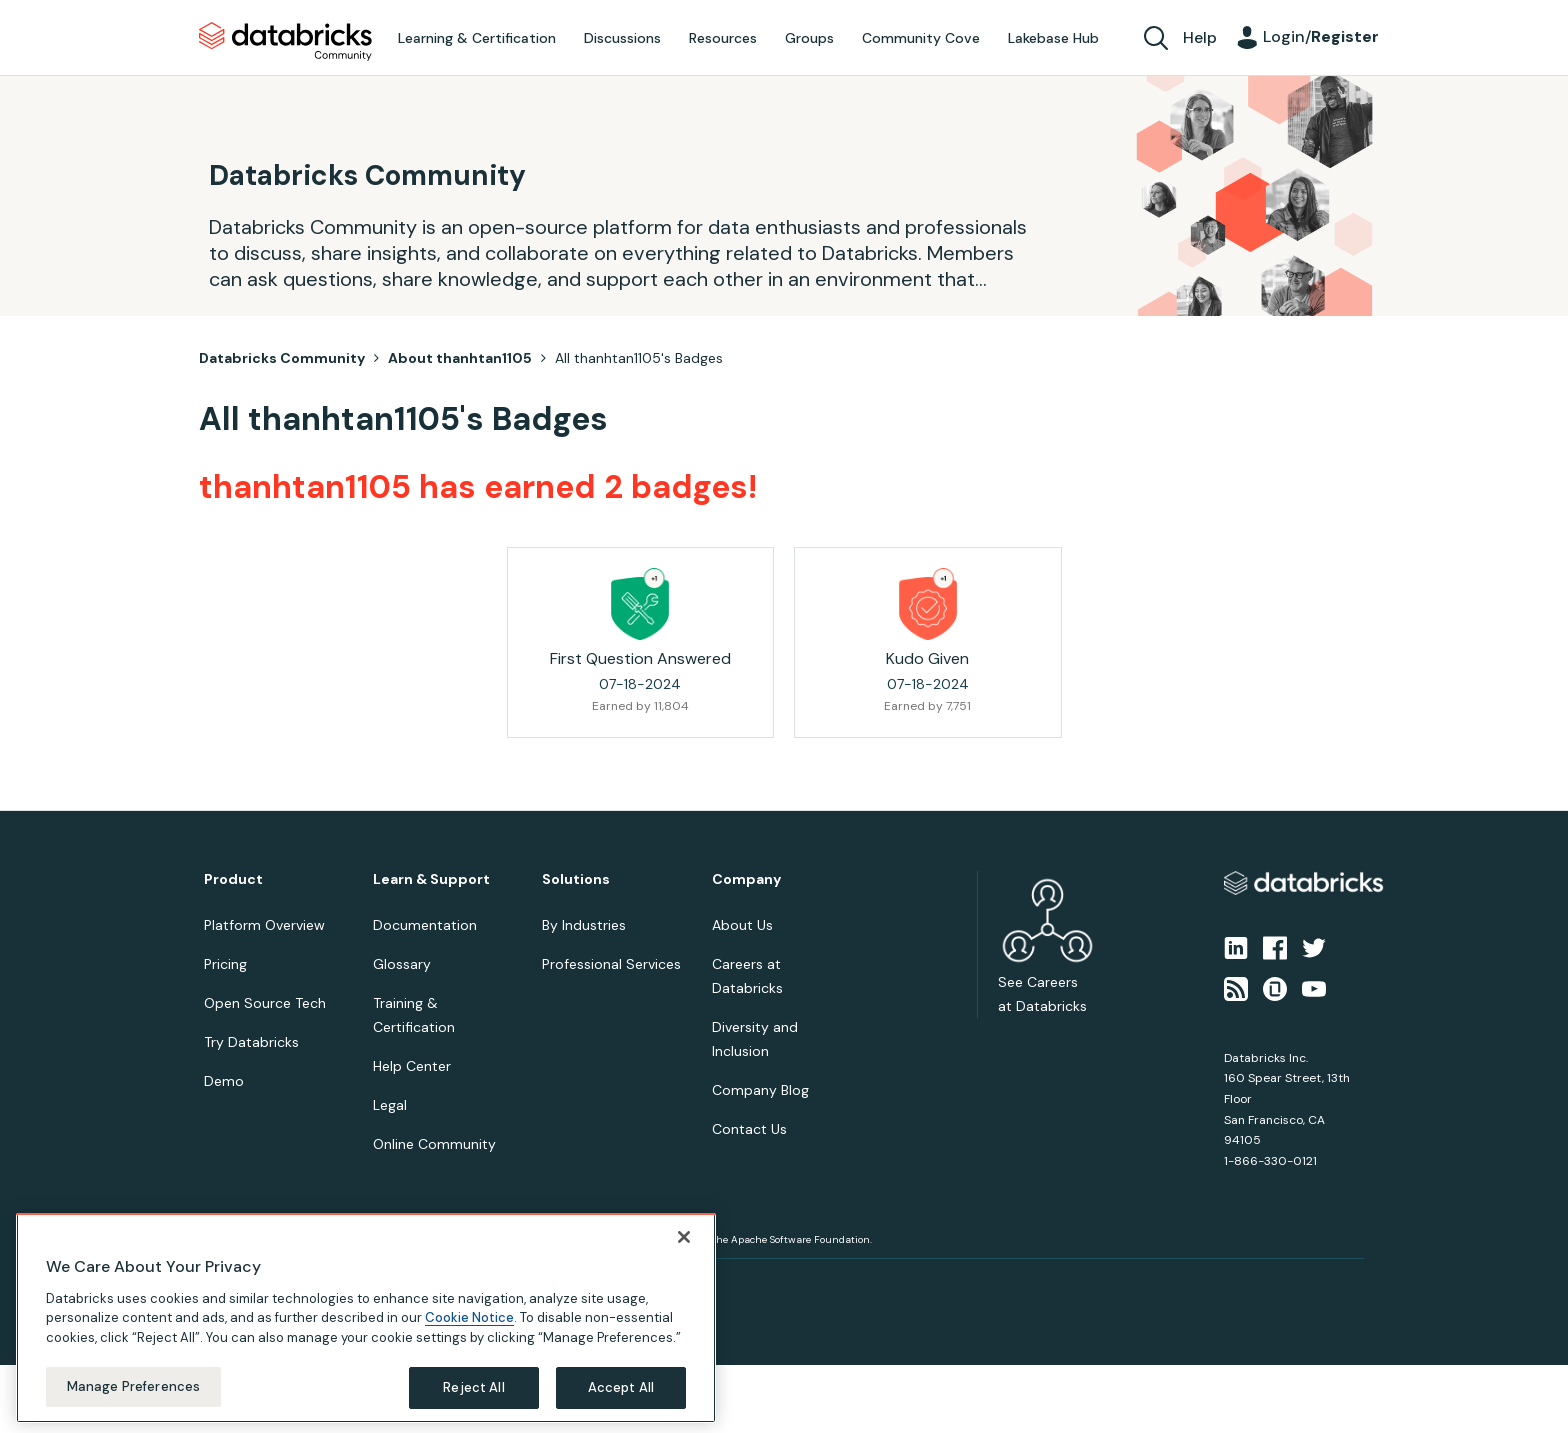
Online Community (434, 1144)
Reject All (473, 1387)
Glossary (402, 964)
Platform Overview (264, 925)
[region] (366, 1318)
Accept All (621, 1387)
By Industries (584, 925)
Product (233, 879)
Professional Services (611, 964)
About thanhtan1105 (460, 358)
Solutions (576, 879)
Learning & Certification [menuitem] (477, 38)
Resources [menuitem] (723, 38)
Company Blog (760, 1090)
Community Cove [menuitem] (921, 38)
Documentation (425, 925)
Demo (224, 1081)
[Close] (684, 1237)
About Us (742, 925)
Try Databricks (251, 1042)
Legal (390, 1105)
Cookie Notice (469, 1317)
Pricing (225, 964)
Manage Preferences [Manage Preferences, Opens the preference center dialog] (133, 1386)
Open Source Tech (265, 1003)
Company (746, 879)
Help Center (412, 1066)
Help (1200, 37)
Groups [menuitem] (809, 38)
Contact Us (749, 1129)
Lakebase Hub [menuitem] (1053, 38)
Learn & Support (431, 879)
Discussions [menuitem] (622, 38)
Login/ (1321, 36)
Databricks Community (285, 42)
